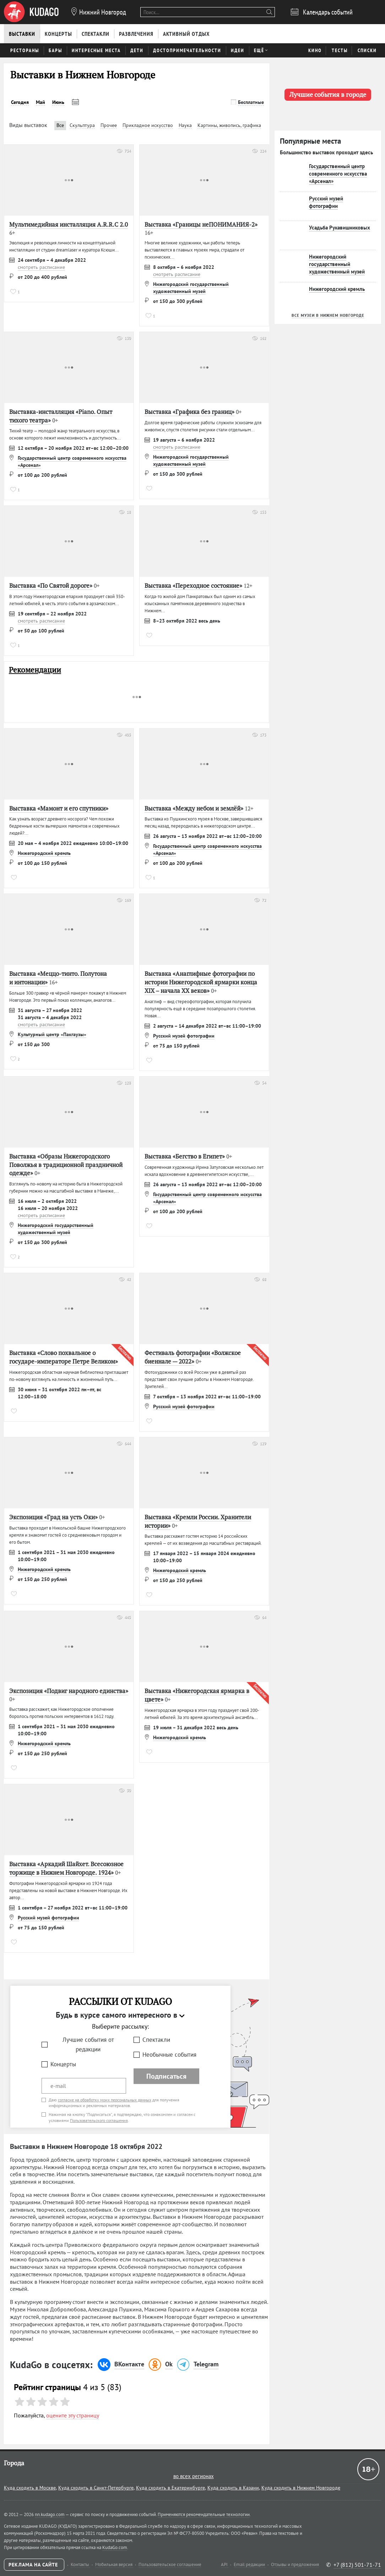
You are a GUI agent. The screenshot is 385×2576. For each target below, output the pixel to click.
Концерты (63, 2064)
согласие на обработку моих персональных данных (104, 2099)
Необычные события (169, 2054)
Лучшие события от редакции (88, 2044)
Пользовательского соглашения (99, 2120)
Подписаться (166, 2076)
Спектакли (156, 2040)
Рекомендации (35, 670)
